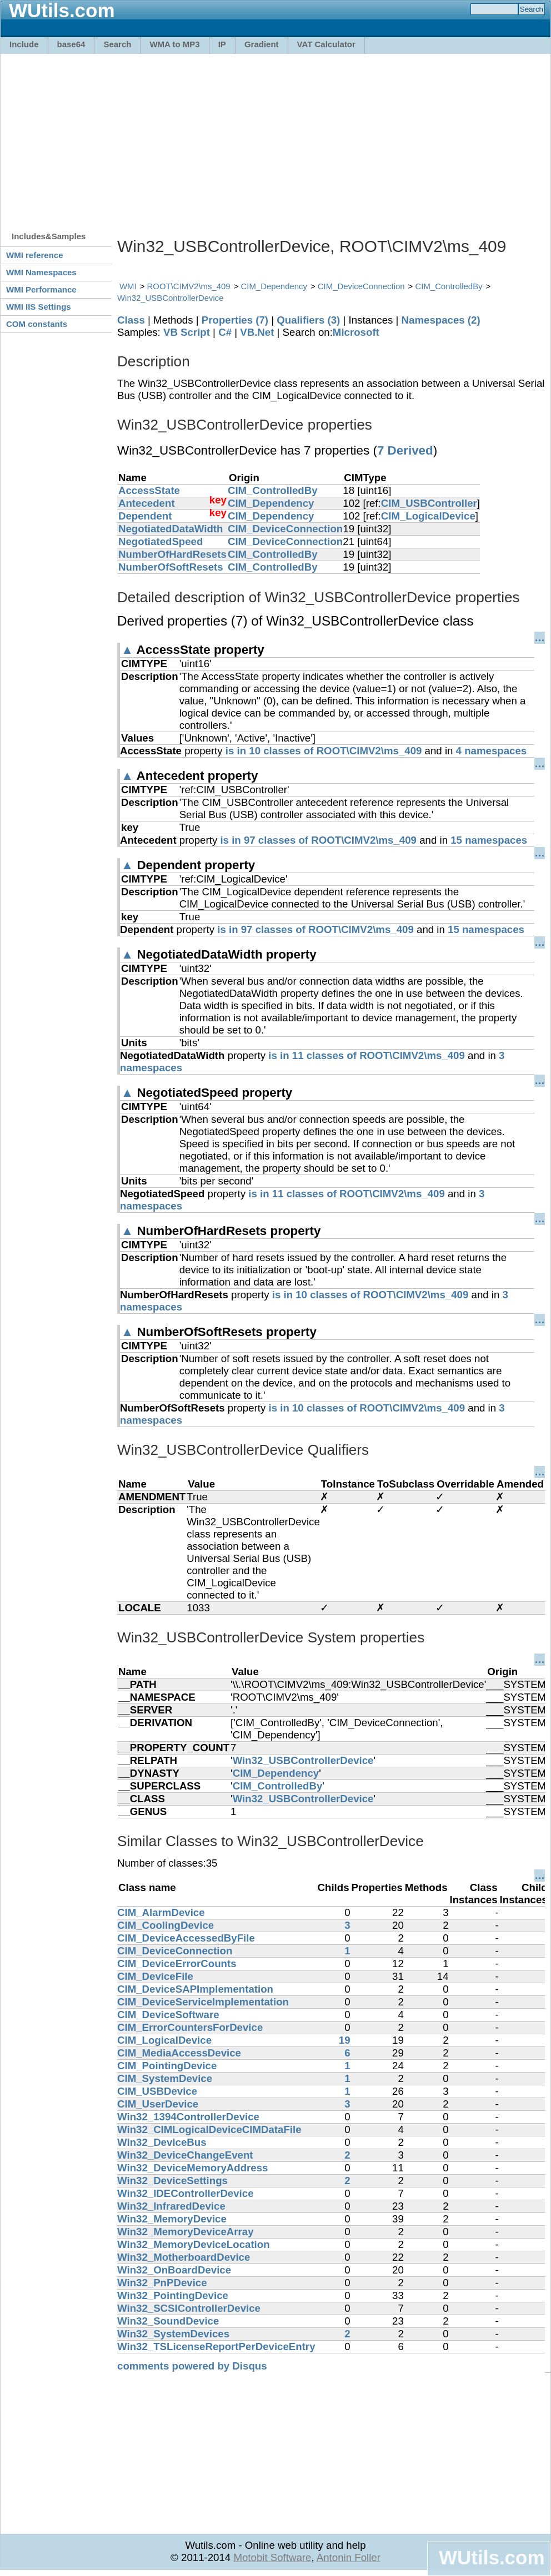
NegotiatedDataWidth (170, 529)
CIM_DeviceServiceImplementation (203, 2002)
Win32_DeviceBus (162, 2142)
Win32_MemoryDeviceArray (185, 2231)
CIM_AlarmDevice (161, 1912)
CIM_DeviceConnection (361, 286)
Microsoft (356, 332)
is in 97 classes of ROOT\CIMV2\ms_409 (318, 840)
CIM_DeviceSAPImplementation (195, 1989)
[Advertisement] (265, 137)
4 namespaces (491, 751)
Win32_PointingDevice (172, 2295)
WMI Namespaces (41, 272)
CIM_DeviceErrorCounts (177, 1963)
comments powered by (192, 2366)
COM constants (36, 324)
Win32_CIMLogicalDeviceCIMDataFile (209, 2129)
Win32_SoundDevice (168, 2321)
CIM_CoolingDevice (165, 1925)
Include (24, 44)
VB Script (186, 332)
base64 (71, 44)
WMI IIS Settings (38, 306)
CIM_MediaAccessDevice (179, 2053)
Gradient (261, 44)
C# (225, 332)
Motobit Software (272, 2557)
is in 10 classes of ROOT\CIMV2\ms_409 (324, 751)
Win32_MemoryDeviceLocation (193, 2244)
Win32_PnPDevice (162, 2282)
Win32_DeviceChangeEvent (185, 2155)
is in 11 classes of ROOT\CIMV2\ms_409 (366, 1055)
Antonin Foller (348, 2557)
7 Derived (405, 450)
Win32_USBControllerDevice (170, 298)
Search (117, 44)
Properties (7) (235, 320)
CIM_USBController (429, 503)
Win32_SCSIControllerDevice (189, 2308)
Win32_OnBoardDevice (174, 2270)
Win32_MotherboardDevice (183, 2257)
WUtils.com (491, 2557)
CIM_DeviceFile (155, 1976)
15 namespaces (488, 840)
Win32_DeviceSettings (172, 2180)
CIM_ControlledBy (448, 286)
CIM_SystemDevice (164, 2078)
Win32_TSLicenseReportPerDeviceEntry (216, 2346)
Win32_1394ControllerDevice (188, 2117)
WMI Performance (41, 289)
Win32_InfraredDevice (171, 2206)
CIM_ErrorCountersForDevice (190, 2027)
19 (344, 2040)
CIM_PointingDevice (167, 2065)
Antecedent (146, 503)
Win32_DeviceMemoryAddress (192, 2168)
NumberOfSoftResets (170, 567)
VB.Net (257, 332)
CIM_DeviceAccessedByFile (186, 1938)
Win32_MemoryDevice (172, 2219)
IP (222, 44)
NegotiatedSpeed (160, 541)
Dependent (145, 516)
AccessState (149, 490)
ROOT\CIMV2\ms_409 (189, 286)
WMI (128, 286)
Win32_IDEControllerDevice (185, 2193)
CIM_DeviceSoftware (168, 2014)
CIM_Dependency (274, 286)
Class (131, 320)
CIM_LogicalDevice (428, 516)
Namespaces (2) (441, 320)
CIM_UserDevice (157, 2104)
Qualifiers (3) (308, 320)
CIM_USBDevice (157, 2091)
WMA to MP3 (174, 44)
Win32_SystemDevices (173, 2334)
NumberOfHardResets (172, 554)
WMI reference (34, 255)
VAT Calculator (326, 44)
